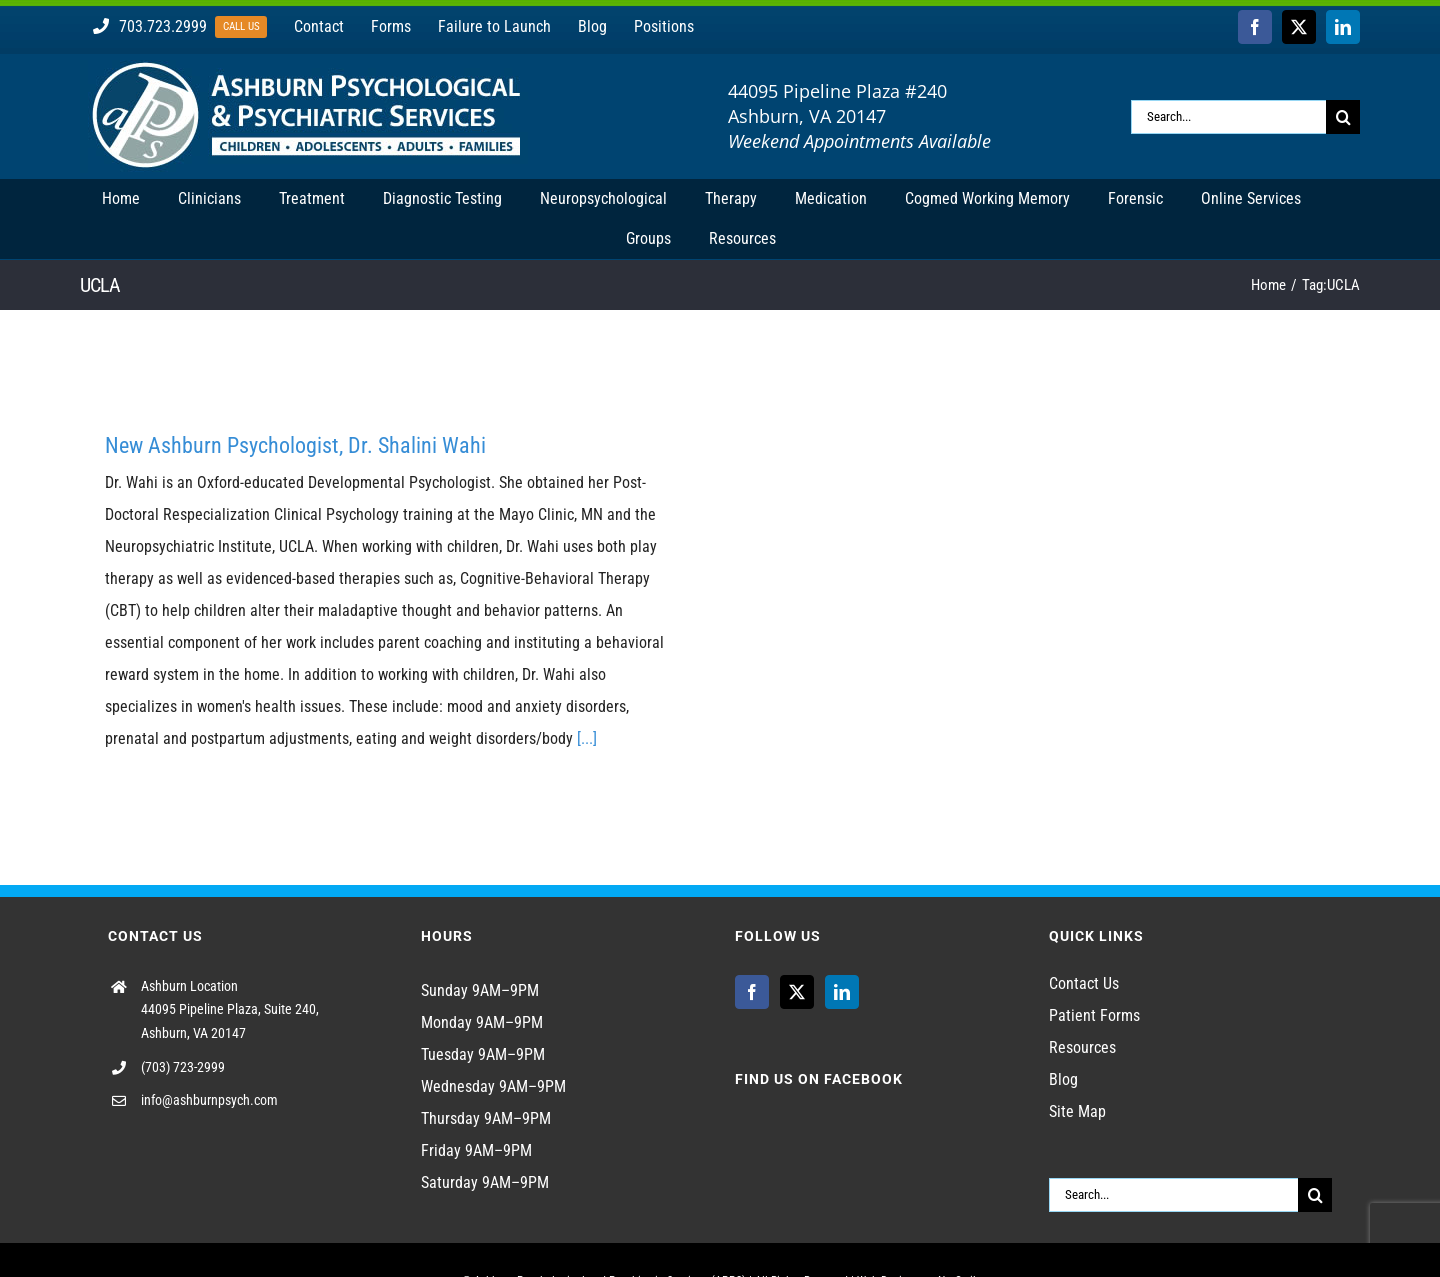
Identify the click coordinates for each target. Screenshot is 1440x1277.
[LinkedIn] (842, 992)
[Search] (1343, 117)
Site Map (1077, 1111)
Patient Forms (1094, 1015)
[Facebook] (752, 992)
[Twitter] (797, 992)
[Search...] (1228, 117)
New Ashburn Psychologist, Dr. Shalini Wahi (295, 445)
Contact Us (1084, 983)
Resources (1082, 1047)
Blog (1063, 1079)
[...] (587, 738)
